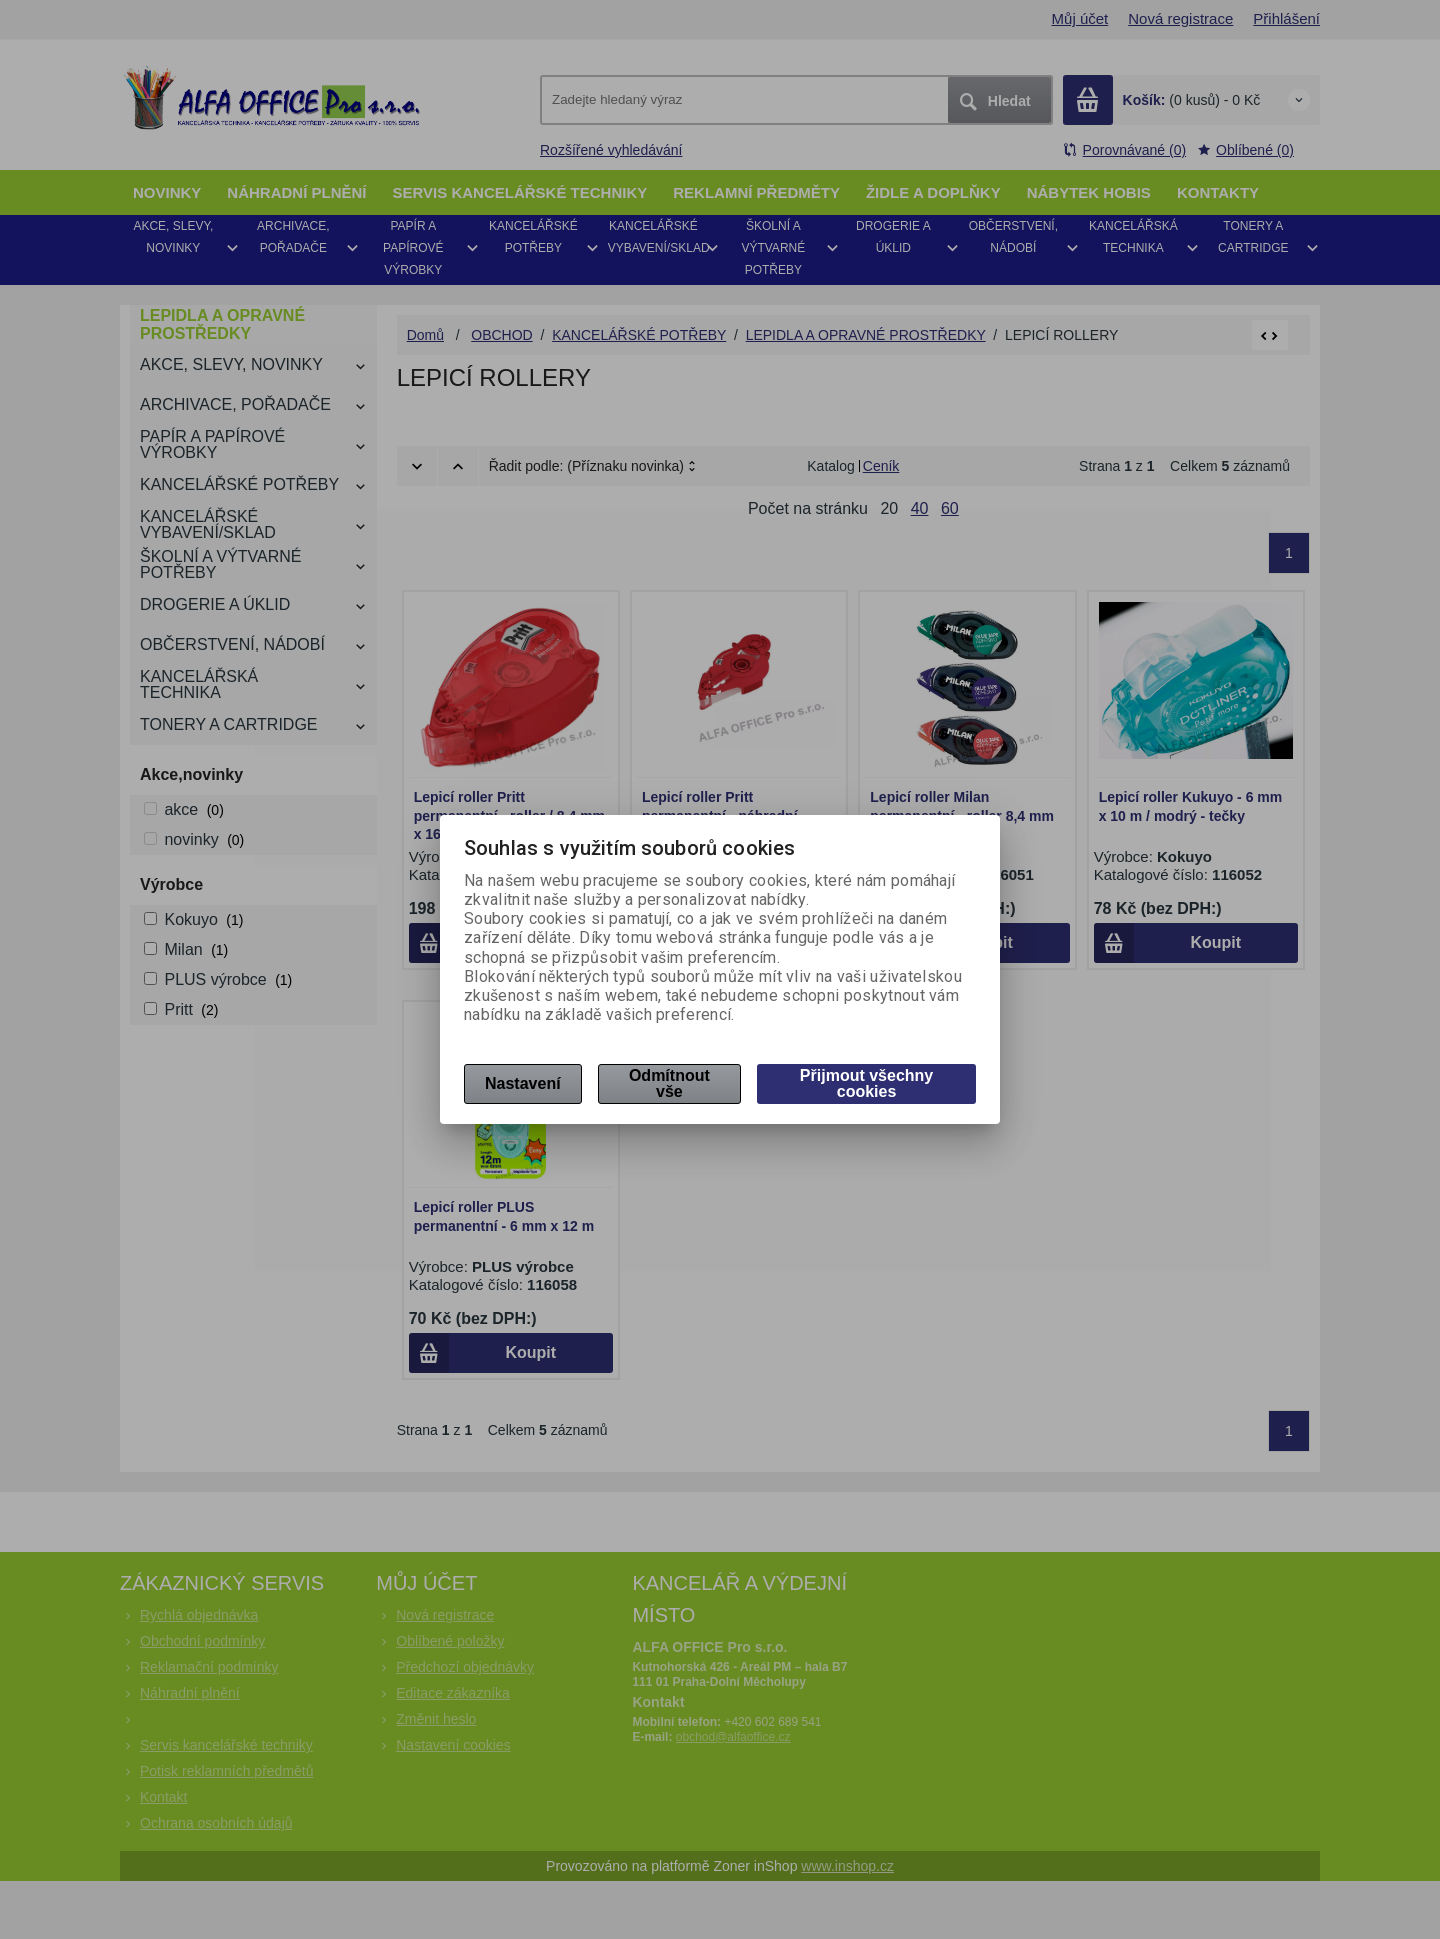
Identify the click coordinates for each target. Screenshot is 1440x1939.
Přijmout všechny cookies (866, 1083)
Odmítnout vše (669, 1083)
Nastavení (523, 1083)
